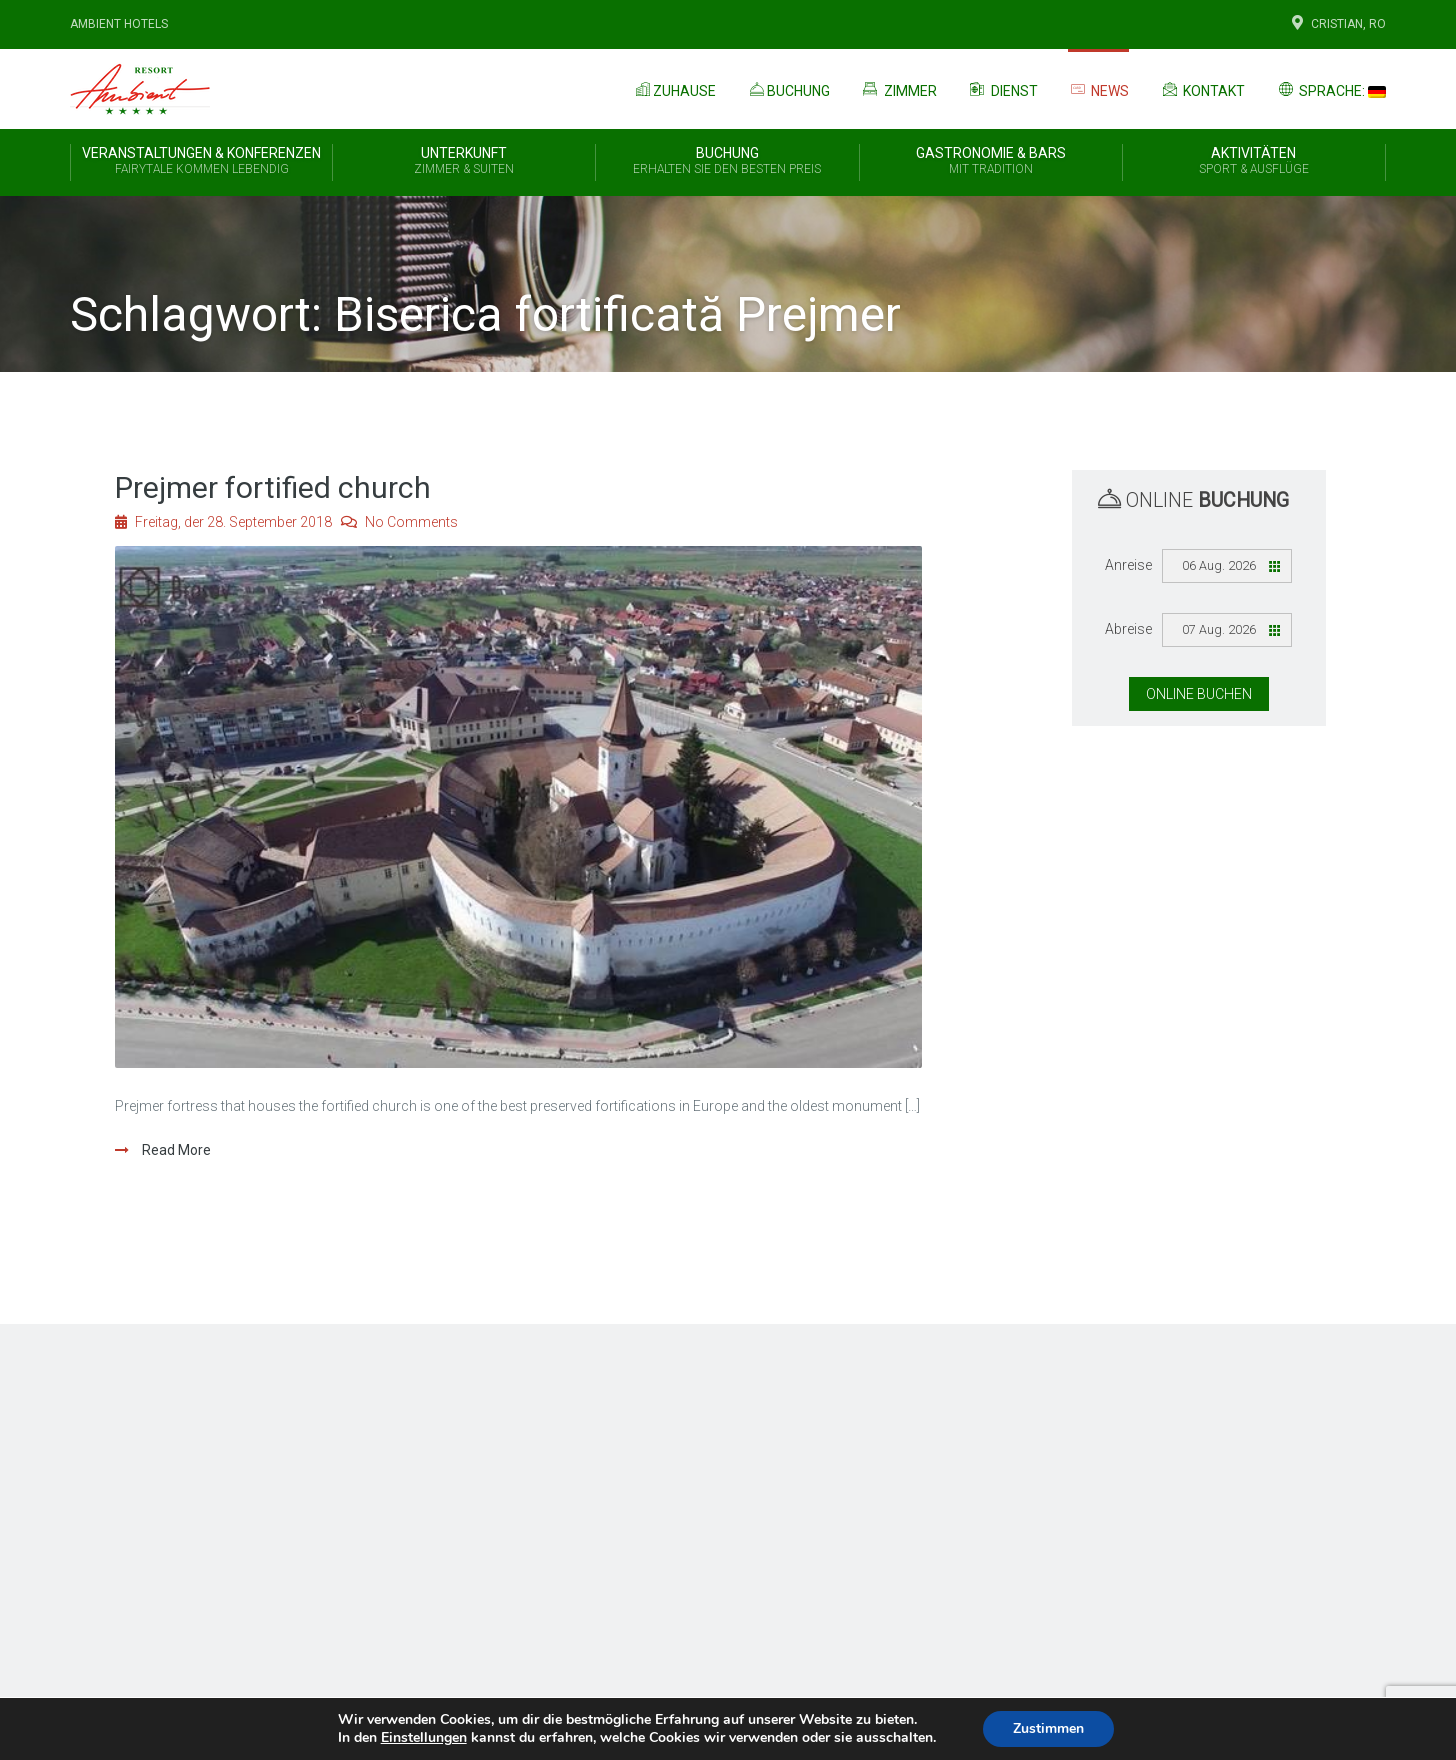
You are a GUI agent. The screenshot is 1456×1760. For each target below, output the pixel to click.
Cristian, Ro (1337, 24)
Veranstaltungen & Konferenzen (201, 162)
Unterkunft (464, 162)
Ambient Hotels (119, 24)
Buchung (788, 89)
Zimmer (898, 89)
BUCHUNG (727, 162)
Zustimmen (1048, 1728)
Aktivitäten (1254, 162)
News (1099, 90)
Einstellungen (424, 1738)
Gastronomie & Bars (991, 162)
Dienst (1002, 89)
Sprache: (1330, 89)
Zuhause (674, 89)
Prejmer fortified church (273, 487)
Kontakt (1202, 89)
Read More (175, 1150)
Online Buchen (1199, 694)
